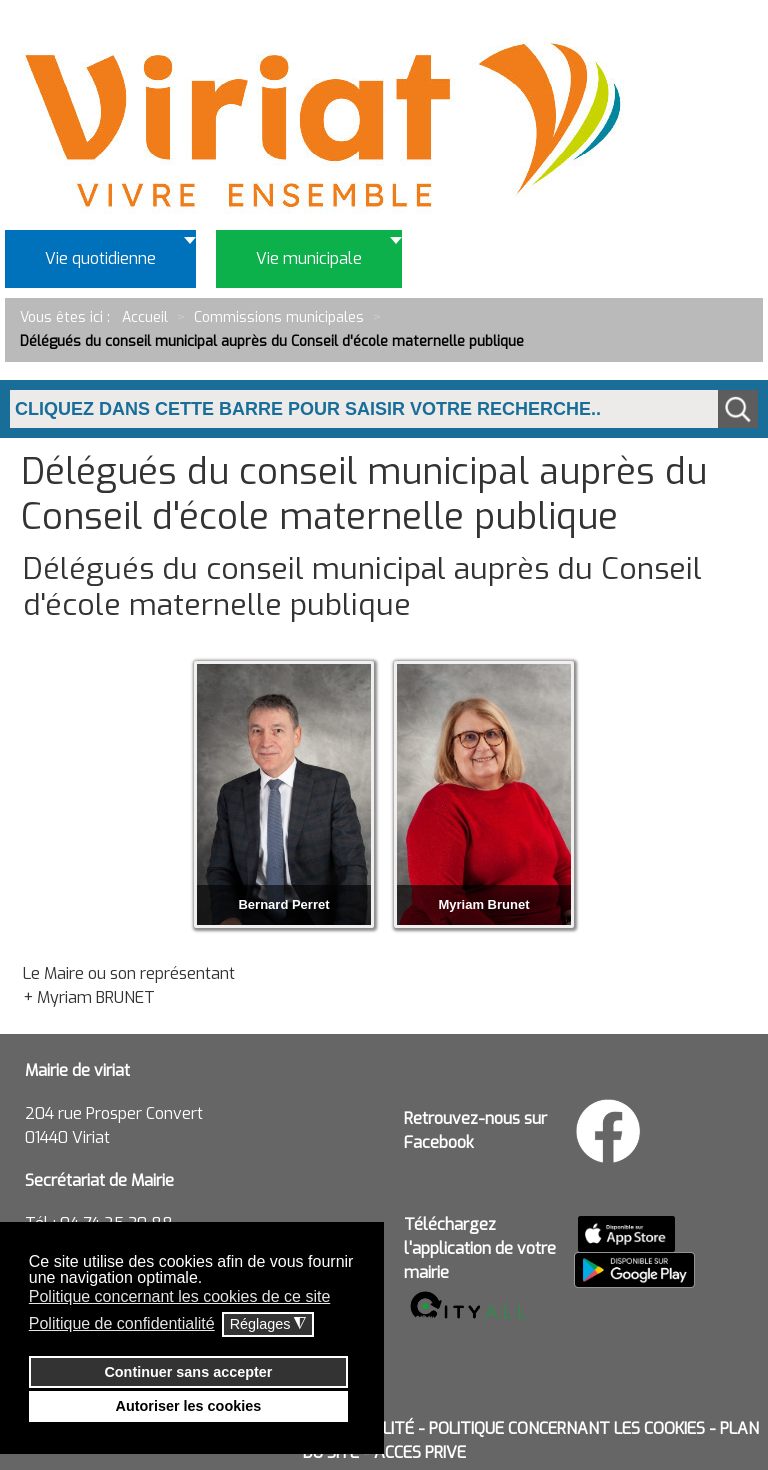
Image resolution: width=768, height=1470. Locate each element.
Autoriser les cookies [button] (189, 1406)
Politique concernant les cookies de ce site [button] (180, 1296)
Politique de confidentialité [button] (122, 1323)
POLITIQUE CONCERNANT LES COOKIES (567, 1428)
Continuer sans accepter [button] (188, 1372)
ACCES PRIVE (420, 1452)
